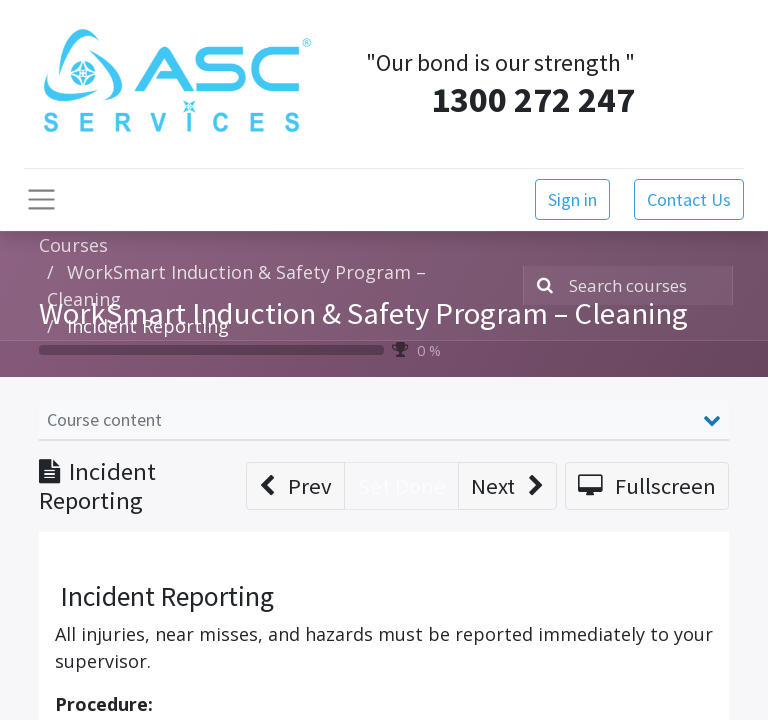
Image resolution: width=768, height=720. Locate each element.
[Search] (541, 286)
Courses (73, 245)
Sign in (572, 199)
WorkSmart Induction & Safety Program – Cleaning (363, 313)
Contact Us (689, 199)
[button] (295, 486)
